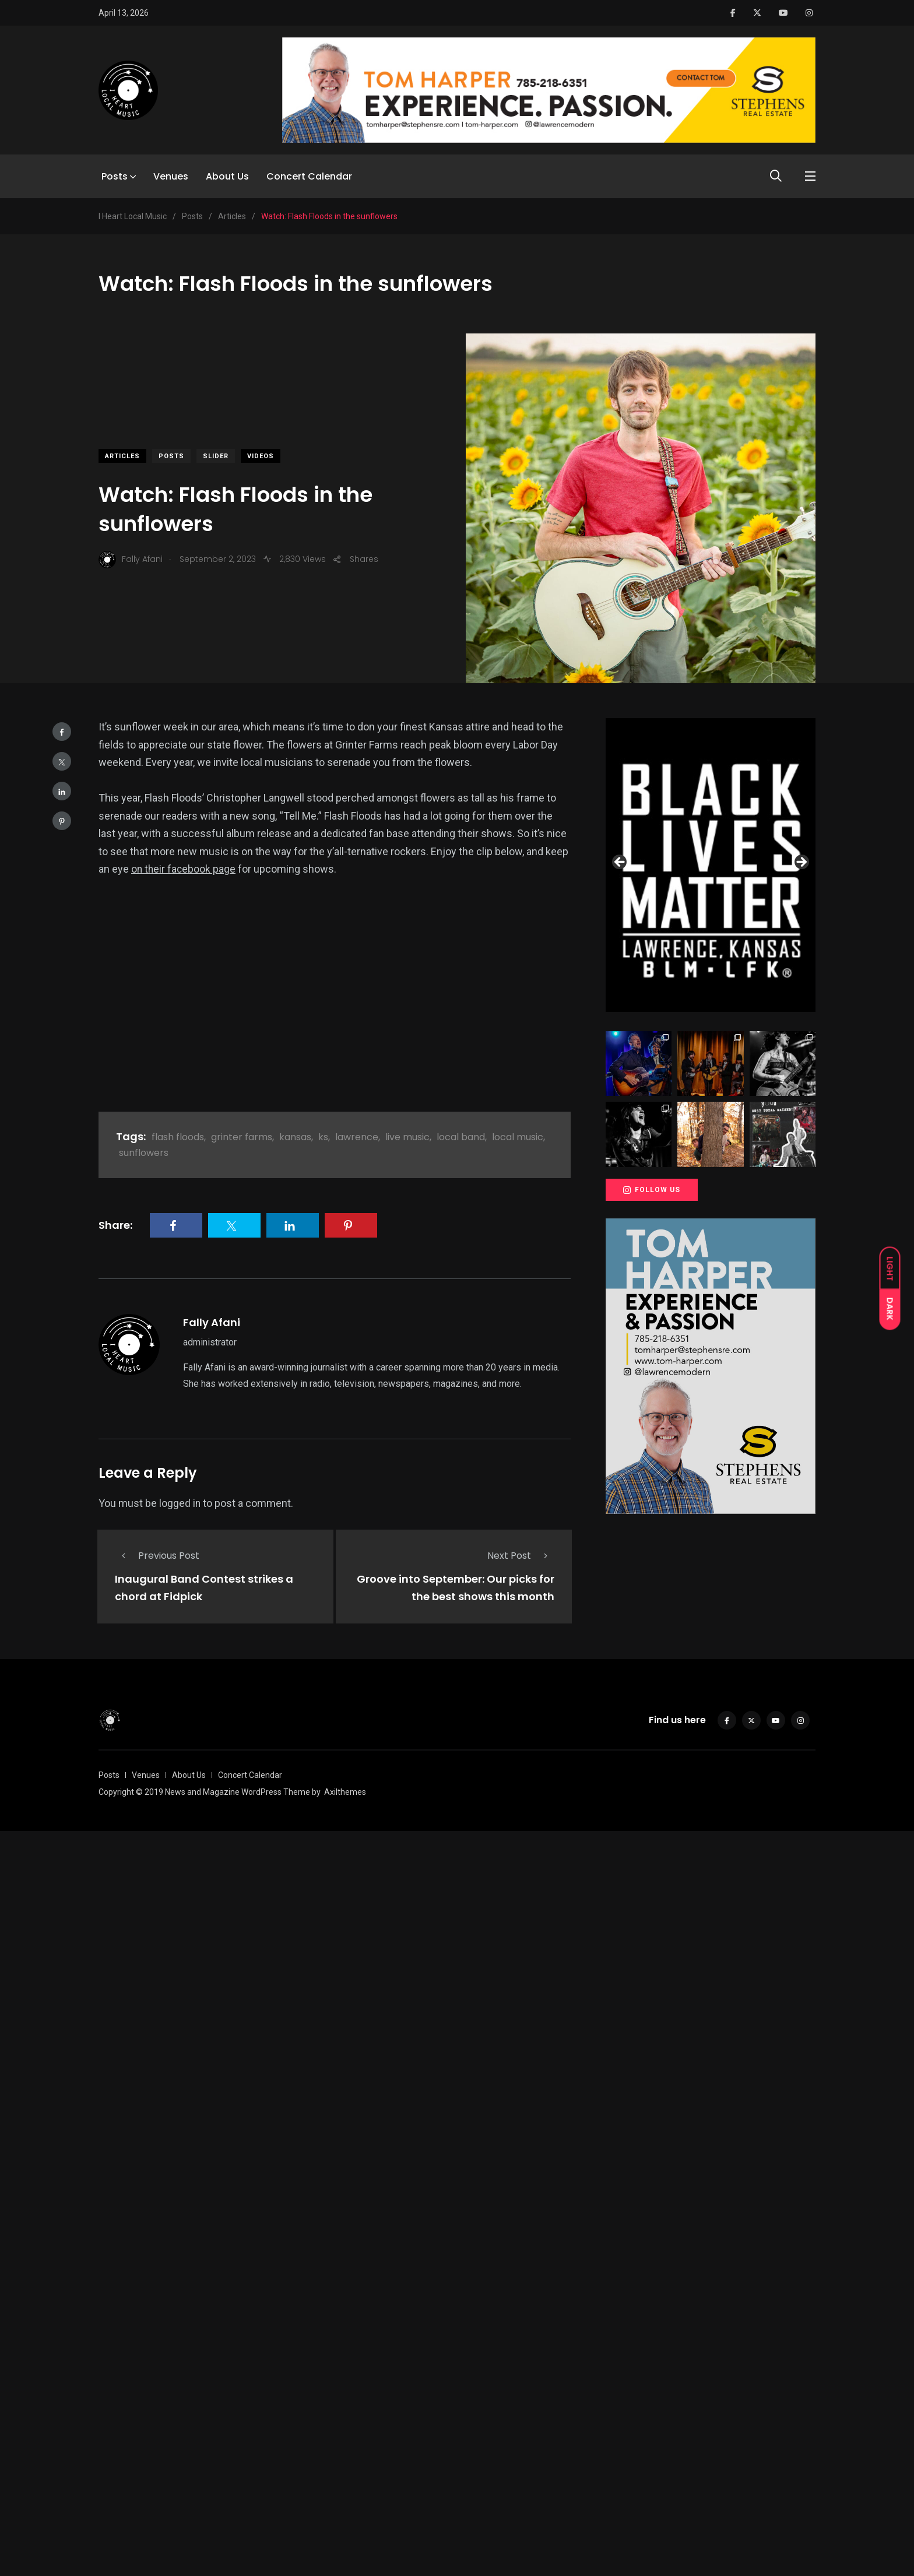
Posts (114, 176)
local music (517, 1137)
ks (323, 1137)
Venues (170, 176)
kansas (295, 1137)
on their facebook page (184, 869)
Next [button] (801, 862)
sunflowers (143, 1152)
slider (215, 456)
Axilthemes (345, 1791)
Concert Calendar (309, 176)
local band (461, 1137)
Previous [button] (620, 862)
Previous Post (157, 1555)
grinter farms (241, 1137)
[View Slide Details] (710, 865)
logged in (180, 1503)
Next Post (520, 1555)
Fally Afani (211, 1322)
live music (407, 1137)
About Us (227, 176)
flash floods (178, 1137)
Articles (122, 456)
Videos (260, 456)
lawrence (356, 1137)
